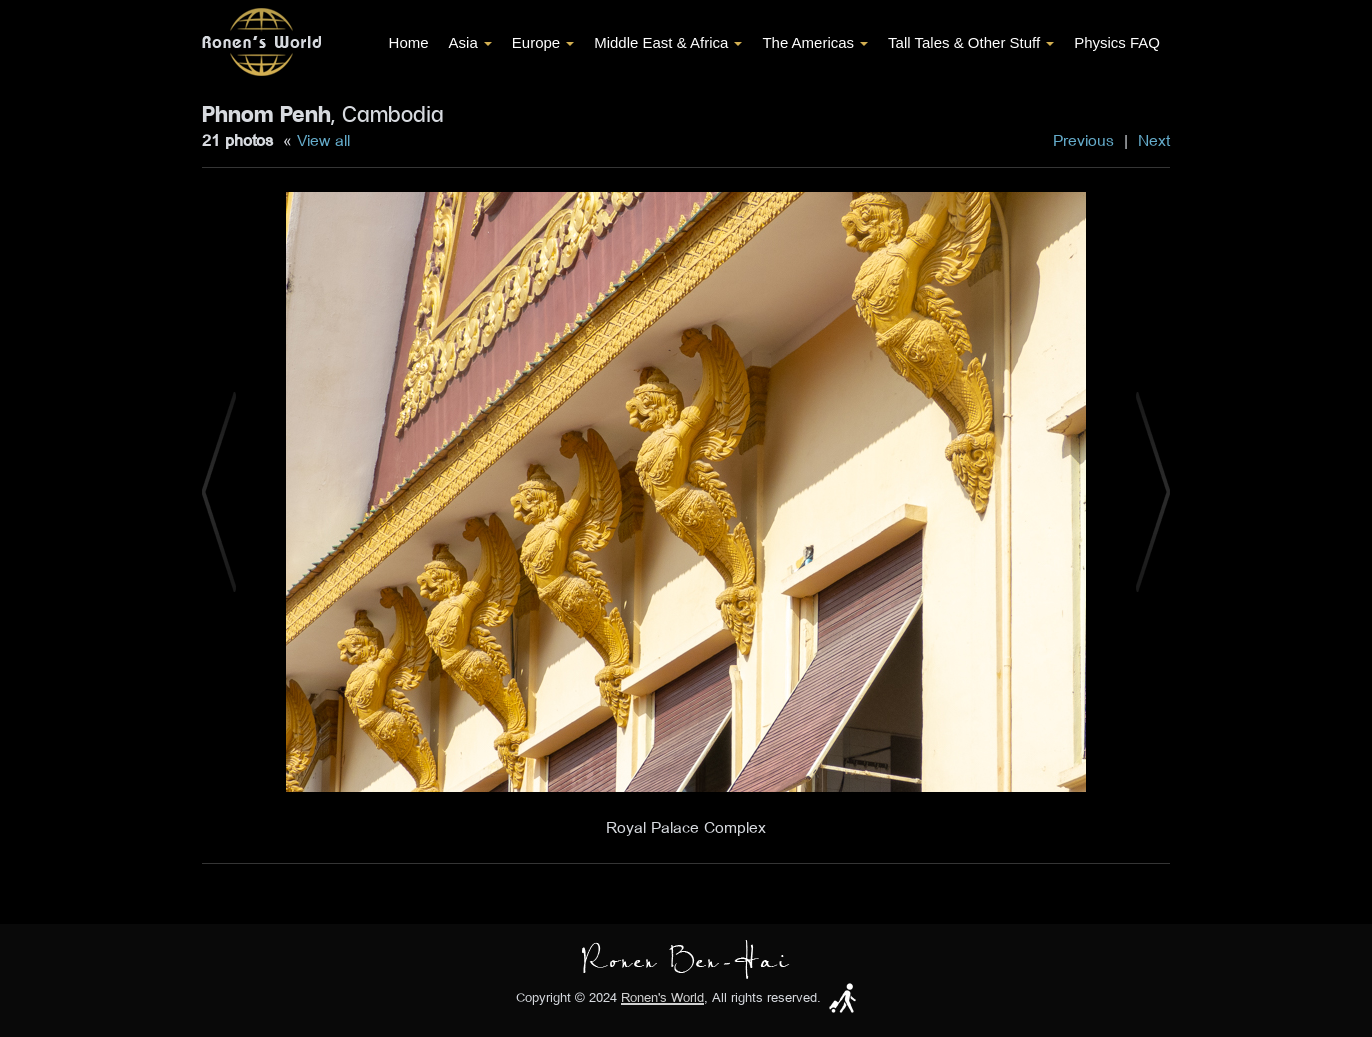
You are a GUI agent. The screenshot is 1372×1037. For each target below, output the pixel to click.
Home (409, 42)
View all (323, 140)
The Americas (815, 42)
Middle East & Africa (668, 42)
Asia (470, 42)
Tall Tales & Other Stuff (971, 42)
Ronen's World (662, 997)
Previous (1083, 140)
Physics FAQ (1117, 42)
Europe (543, 42)
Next (1154, 140)
